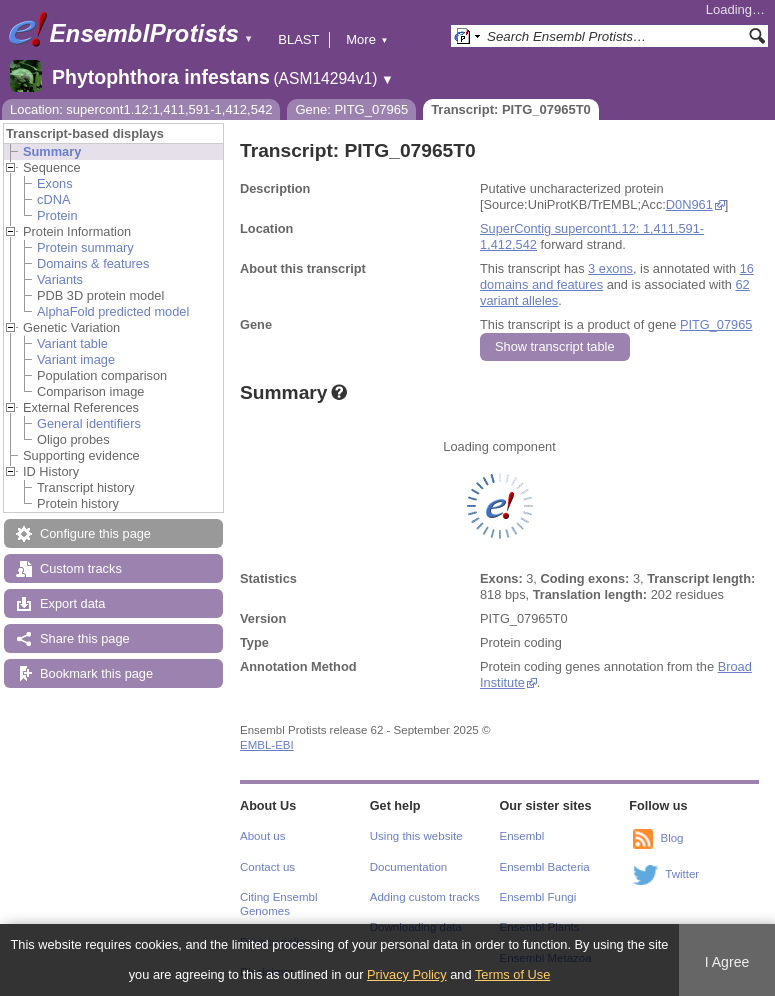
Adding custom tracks (425, 897)
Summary (52, 151)
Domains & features (93, 263)
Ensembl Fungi (538, 897)
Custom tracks (81, 568)
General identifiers (89, 423)
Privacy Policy (407, 974)
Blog (671, 838)
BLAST (298, 39)
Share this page (85, 638)
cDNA (53, 199)
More (367, 39)
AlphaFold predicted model (113, 311)
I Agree (727, 962)
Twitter (682, 874)
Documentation (408, 867)
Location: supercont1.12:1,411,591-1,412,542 (141, 109)
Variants (60, 279)
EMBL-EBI (267, 745)
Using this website (416, 836)
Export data (72, 603)
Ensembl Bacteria (545, 867)
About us (262, 836)
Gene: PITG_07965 (351, 109)
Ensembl (522, 836)
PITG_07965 (716, 324)
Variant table (72, 343)
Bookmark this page (96, 673)
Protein (57, 215)
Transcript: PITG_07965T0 (511, 109)
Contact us (267, 867)
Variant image (76, 359)
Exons (55, 183)
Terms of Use (512, 974)
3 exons (610, 268)
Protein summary (85, 247)
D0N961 (689, 204)
